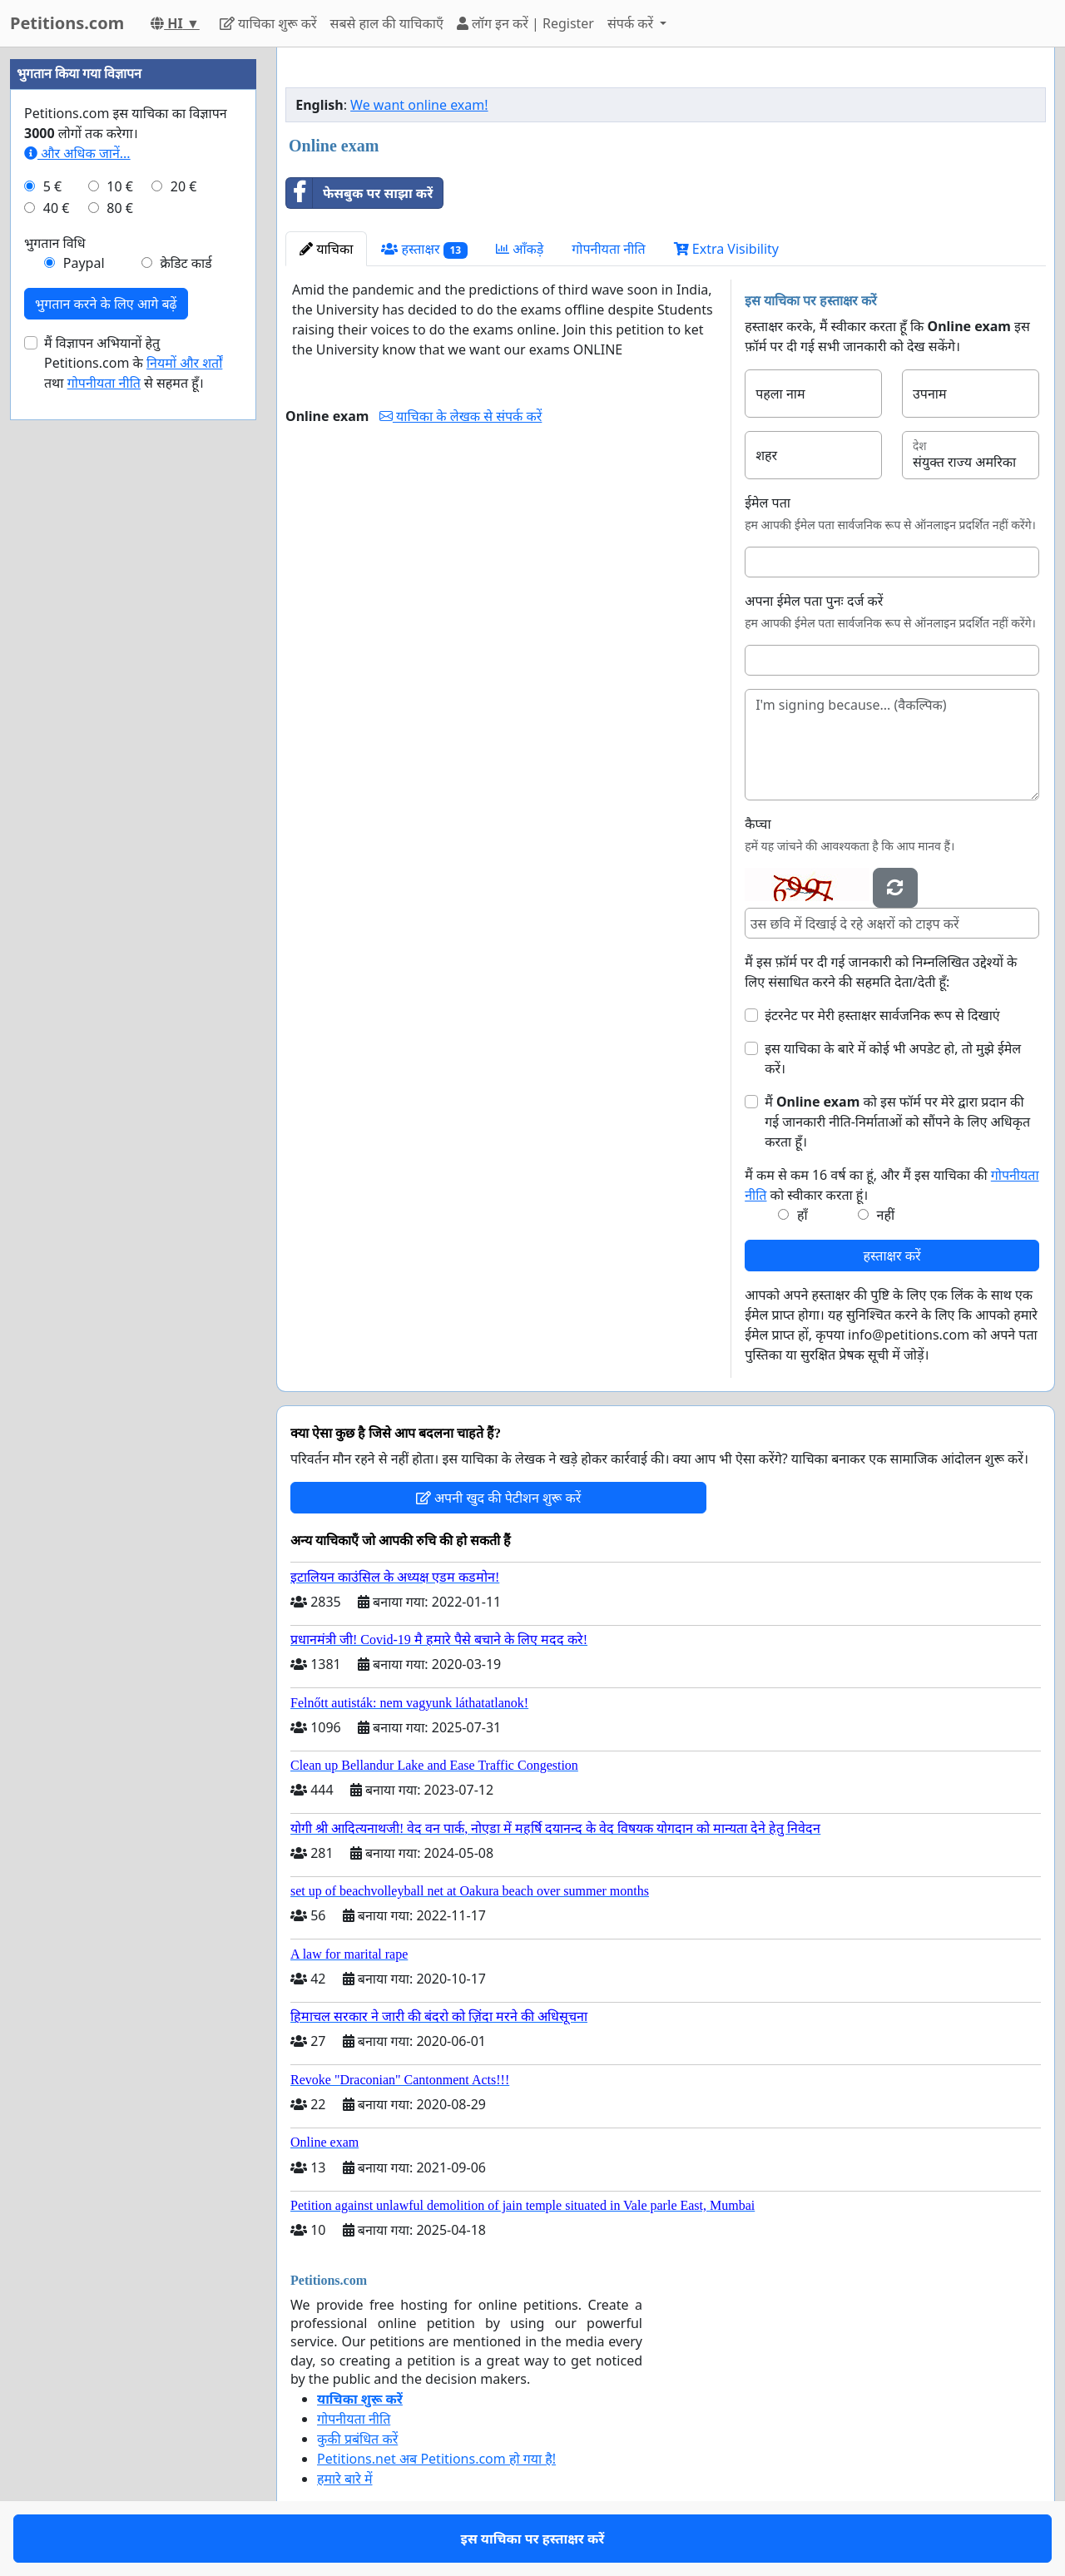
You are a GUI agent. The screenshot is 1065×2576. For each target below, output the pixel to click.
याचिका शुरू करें (268, 23)
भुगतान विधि (55, 243)
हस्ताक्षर (424, 249)
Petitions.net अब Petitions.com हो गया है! (436, 2459)
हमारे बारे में (344, 2478)
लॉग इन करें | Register (525, 23)
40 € (56, 208)
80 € (119, 208)
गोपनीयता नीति (608, 249)
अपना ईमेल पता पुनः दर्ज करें (814, 601)
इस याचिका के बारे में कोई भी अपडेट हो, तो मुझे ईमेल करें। (893, 1058)
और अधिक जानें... (77, 153)
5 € (52, 186)
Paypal (84, 263)
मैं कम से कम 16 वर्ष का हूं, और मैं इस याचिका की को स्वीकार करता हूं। (891, 1185)
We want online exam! (419, 105)
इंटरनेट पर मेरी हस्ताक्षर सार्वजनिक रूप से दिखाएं (882, 1015)
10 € (119, 186)
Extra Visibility (726, 249)
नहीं (886, 1215)
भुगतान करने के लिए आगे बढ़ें (106, 304)
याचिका (326, 249)
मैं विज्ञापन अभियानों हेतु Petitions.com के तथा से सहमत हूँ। (133, 363)
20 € (184, 186)
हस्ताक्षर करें (892, 1255)
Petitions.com (67, 23)
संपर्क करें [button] (631, 23)
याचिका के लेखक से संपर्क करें (460, 416)
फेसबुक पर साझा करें (359, 193)
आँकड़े (519, 249)
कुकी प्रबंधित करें (357, 2439)
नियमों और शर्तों (184, 363)
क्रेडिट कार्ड (185, 263)
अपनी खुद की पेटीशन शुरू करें (499, 1498)
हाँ (802, 1215)
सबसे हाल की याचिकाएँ (386, 23)
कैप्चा (758, 824)
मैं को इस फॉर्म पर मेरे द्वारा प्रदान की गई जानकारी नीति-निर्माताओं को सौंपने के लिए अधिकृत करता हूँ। (897, 1121)
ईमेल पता (767, 502)
